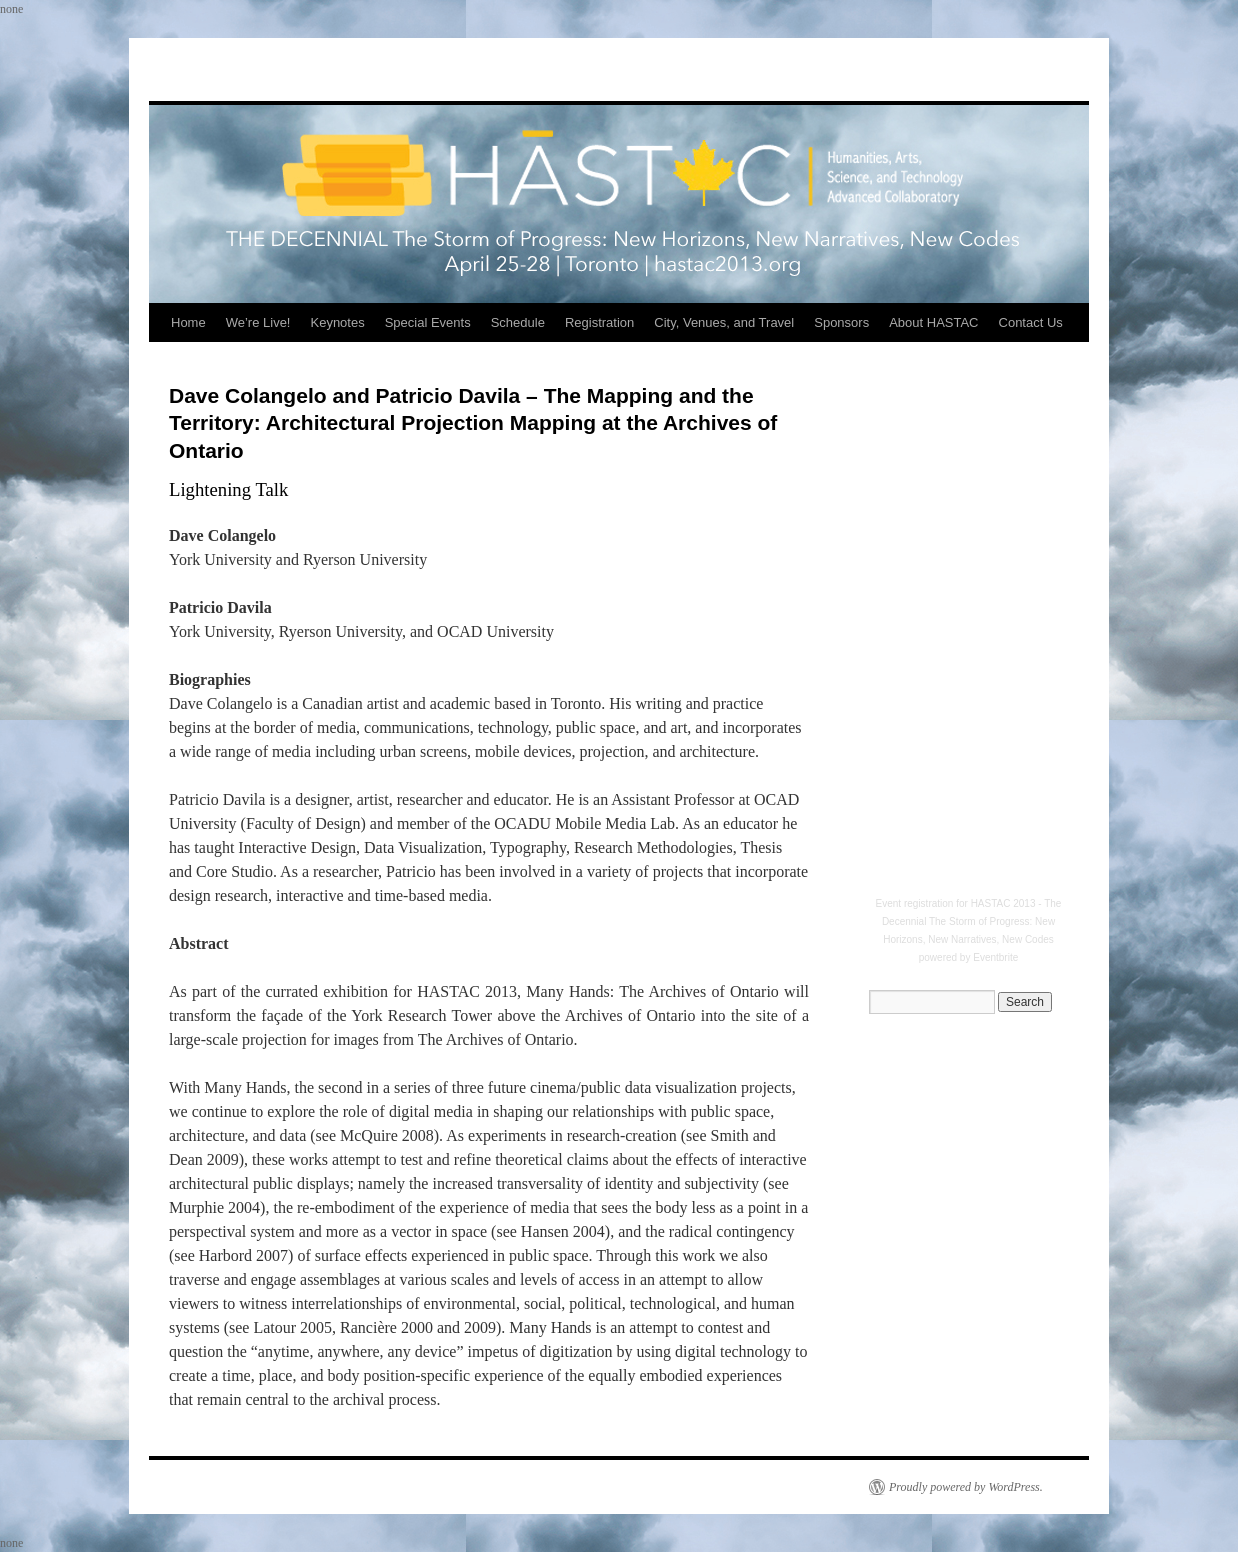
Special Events (428, 322)
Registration (599, 322)
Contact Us (1031, 322)
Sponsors (841, 322)
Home (188, 322)
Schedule (518, 322)
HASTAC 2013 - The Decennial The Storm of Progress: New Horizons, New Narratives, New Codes (972, 921)
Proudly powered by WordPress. (966, 1487)
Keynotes (337, 322)
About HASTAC (933, 322)
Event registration (915, 903)
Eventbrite (995, 957)
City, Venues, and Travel (724, 322)
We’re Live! (258, 322)
